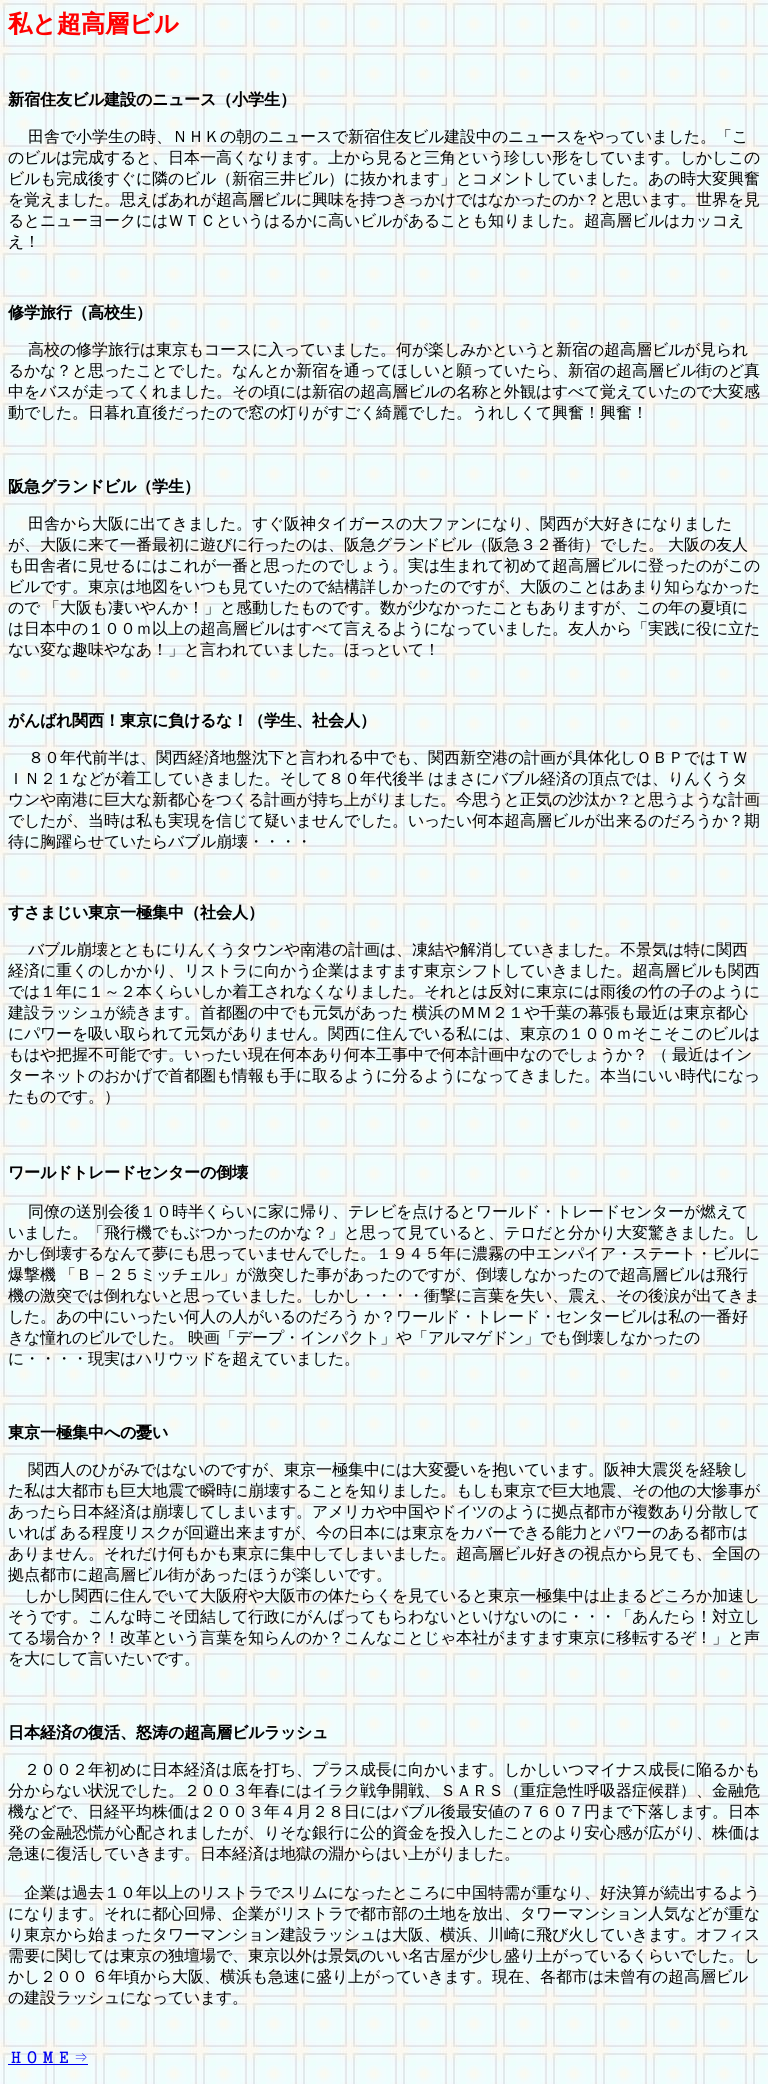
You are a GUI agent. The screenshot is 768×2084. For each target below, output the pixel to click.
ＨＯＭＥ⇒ (48, 2056)
